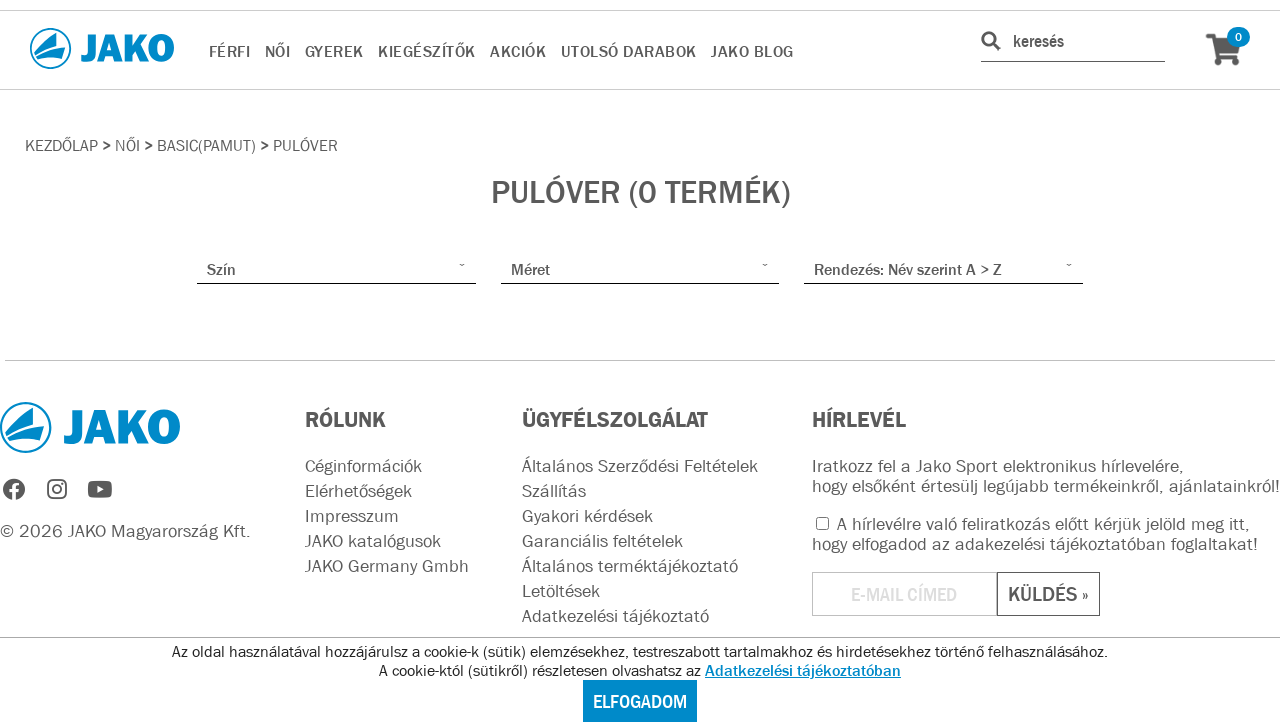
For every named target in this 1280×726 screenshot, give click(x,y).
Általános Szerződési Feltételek (640, 466)
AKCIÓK (518, 51)
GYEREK (334, 51)
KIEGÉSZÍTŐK (427, 51)
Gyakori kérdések (587, 516)
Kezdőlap (61, 145)
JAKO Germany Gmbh (387, 566)
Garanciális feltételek (602, 541)
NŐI (278, 51)
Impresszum (352, 516)
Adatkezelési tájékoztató (615, 616)
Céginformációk (363, 466)
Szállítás (554, 491)
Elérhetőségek (358, 491)
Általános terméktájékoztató (630, 566)
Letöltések (561, 591)
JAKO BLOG (752, 51)
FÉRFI (230, 51)
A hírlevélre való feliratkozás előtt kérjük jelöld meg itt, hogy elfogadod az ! (1035, 534)
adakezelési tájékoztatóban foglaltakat (1104, 544)
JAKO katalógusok (373, 541)
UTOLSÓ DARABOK (629, 51)
